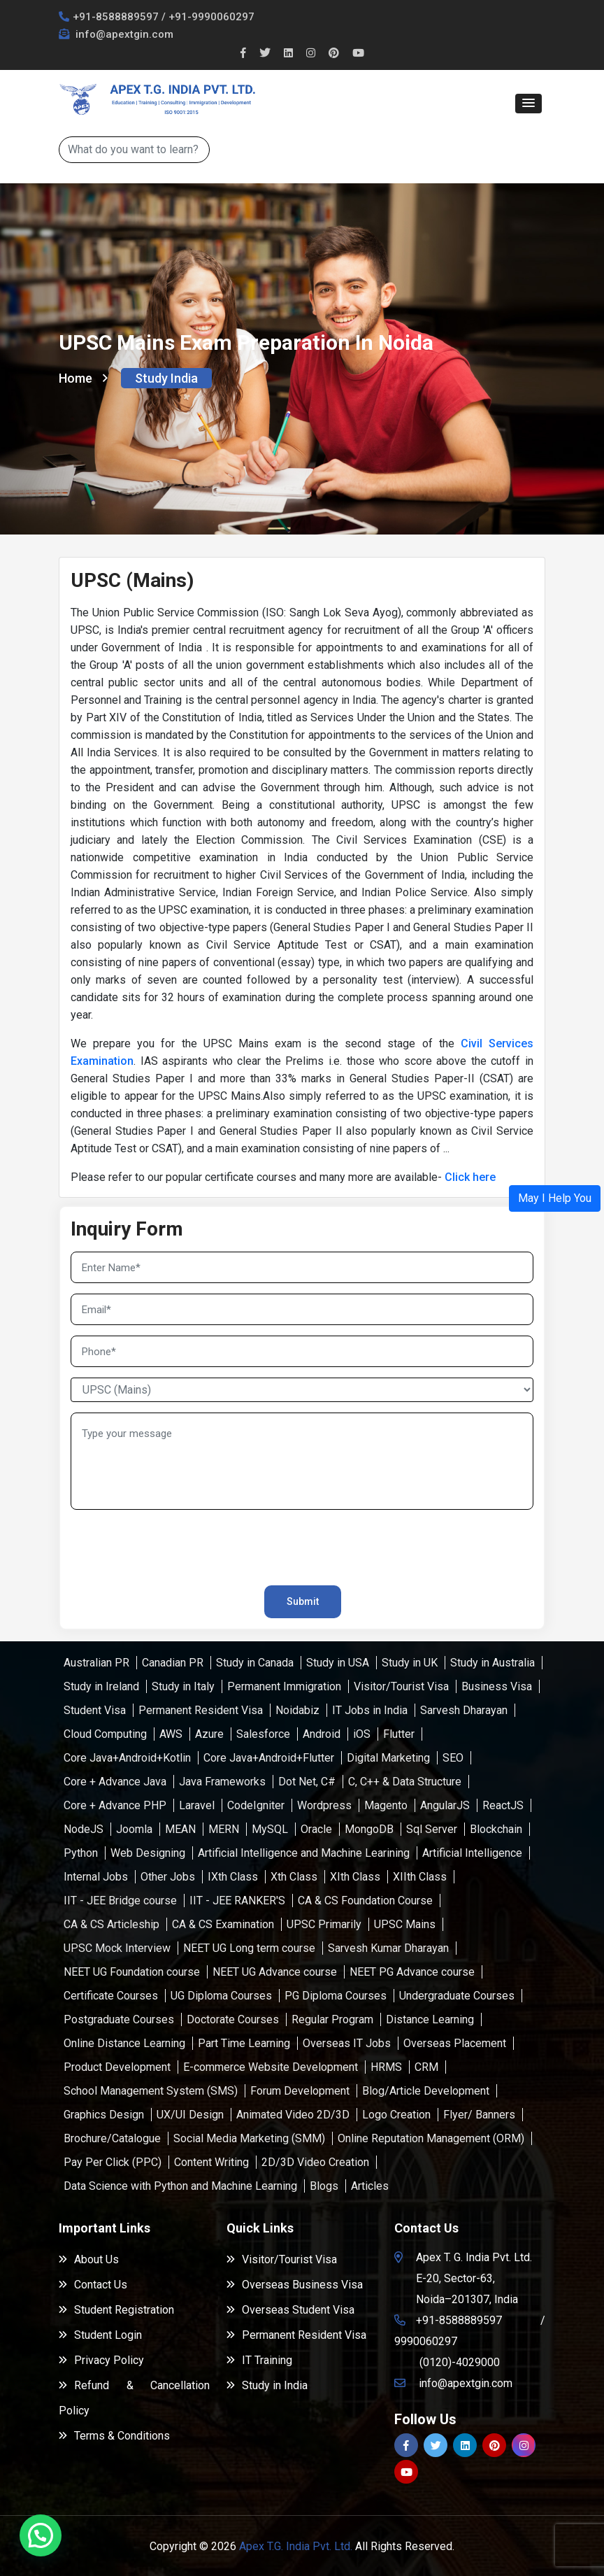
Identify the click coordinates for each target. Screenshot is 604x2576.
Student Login (100, 2335)
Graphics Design (104, 2114)
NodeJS (83, 1829)
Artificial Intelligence (472, 1853)
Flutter (399, 1734)
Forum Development (300, 2090)
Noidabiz (297, 1710)
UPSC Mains (405, 1924)
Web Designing (147, 1853)
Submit (303, 1601)
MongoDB (369, 1829)
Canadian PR (172, 1662)
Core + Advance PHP (115, 1805)
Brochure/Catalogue (112, 2138)
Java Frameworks (222, 1781)
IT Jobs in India (370, 1710)
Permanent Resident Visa (200, 1710)
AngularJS (445, 1805)
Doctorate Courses (233, 2019)
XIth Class (355, 1876)
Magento (386, 1805)
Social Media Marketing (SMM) (249, 2138)
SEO (453, 1757)
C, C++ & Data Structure (404, 1781)
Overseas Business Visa (294, 2284)
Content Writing (211, 2162)
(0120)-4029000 (459, 2362)
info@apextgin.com (123, 34)
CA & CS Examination (223, 1924)
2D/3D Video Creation (315, 2162)
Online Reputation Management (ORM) (431, 2138)
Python (81, 1853)
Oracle (316, 1829)
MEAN (180, 1829)
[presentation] (152, 1541)
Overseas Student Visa (290, 2309)
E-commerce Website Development (270, 2067)
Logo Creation (396, 2114)
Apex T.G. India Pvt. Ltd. (295, 2546)
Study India (166, 378)
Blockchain (496, 1829)
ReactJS (503, 1805)
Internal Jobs (96, 1876)
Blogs (324, 2186)
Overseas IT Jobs (347, 2043)
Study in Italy (183, 1686)
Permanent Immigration (284, 1686)
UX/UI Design (190, 2114)
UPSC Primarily (324, 1924)
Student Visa (95, 1710)
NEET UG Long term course (249, 1948)
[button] (528, 103)
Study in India (267, 2385)
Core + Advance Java (115, 1781)
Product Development (117, 2067)
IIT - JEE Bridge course (120, 1900)
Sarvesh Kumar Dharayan (388, 1948)
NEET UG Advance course (275, 1972)
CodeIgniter (256, 1805)
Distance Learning (430, 2019)
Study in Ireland (101, 1686)
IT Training (259, 2360)
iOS (362, 1734)
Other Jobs (168, 1876)
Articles (370, 2186)
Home (83, 378)
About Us (89, 2259)
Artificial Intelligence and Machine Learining (304, 1853)
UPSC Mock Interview (117, 1948)
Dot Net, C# (307, 1781)
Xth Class (294, 1876)
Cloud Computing (105, 1734)
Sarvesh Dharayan (464, 1710)
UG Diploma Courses (221, 1995)
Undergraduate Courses (457, 1995)
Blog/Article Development (425, 2090)
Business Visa (496, 1686)
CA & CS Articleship (111, 1924)
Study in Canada (255, 1662)
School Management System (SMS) (151, 2090)
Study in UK (410, 1662)
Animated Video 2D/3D (293, 2114)
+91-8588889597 (116, 16)
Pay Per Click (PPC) (112, 2162)
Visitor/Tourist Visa (401, 1686)
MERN (223, 1829)
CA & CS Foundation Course (365, 1900)
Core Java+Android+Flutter (268, 1757)
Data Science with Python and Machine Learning (180, 2186)
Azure (209, 1734)
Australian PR (96, 1662)
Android (321, 1734)
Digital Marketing (388, 1757)
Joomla (134, 1829)
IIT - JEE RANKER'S (237, 1900)
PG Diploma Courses (336, 1995)
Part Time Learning (244, 2043)
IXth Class (233, 1876)
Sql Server (431, 1829)
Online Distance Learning (124, 2043)
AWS (170, 1734)
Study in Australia (492, 1662)
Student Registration (116, 2309)
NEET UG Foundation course (132, 1972)
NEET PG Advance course (412, 1972)
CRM (426, 2067)
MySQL (270, 1829)
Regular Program (332, 2019)
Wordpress (324, 1805)
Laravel (197, 1805)
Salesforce (263, 1734)
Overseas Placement (454, 2043)
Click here (470, 1177)
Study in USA (337, 1662)
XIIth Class (420, 1876)
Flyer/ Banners (479, 2114)
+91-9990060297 (211, 16)
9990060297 (425, 2341)
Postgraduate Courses (119, 2019)
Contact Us (93, 2284)
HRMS (386, 2067)
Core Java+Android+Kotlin (127, 1757)
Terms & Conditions (114, 2435)
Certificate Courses (111, 1995)
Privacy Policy (101, 2360)
